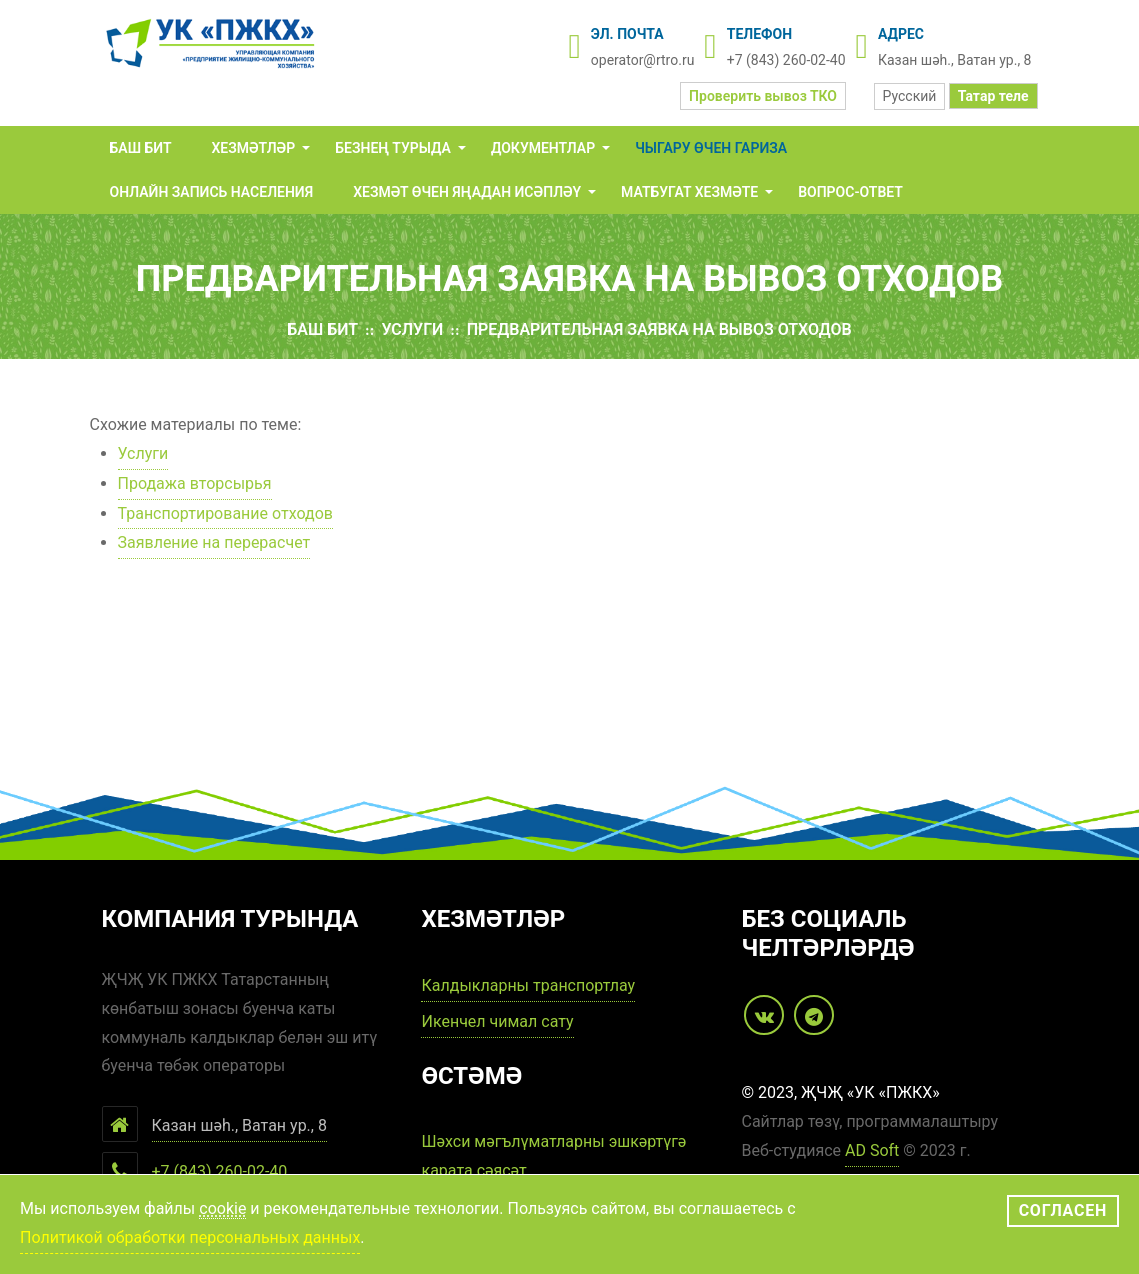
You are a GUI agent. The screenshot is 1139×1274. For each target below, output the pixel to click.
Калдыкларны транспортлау (528, 985)
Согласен (1063, 1210)
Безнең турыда (393, 148)
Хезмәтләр (254, 148)
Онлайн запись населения (212, 192)
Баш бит (141, 148)
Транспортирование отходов (225, 513)
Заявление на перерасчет (214, 542)
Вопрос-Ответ (850, 192)
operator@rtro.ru (643, 60)
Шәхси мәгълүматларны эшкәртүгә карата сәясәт (553, 1156)
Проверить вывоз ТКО (763, 96)
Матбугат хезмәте (689, 192)
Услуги (412, 329)
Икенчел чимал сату (497, 1021)
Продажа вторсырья (195, 483)
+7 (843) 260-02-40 (786, 60)
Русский (910, 96)
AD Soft (872, 1150)
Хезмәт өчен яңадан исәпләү (467, 192)
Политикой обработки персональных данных (190, 1237)
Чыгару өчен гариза (711, 148)
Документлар (543, 148)
